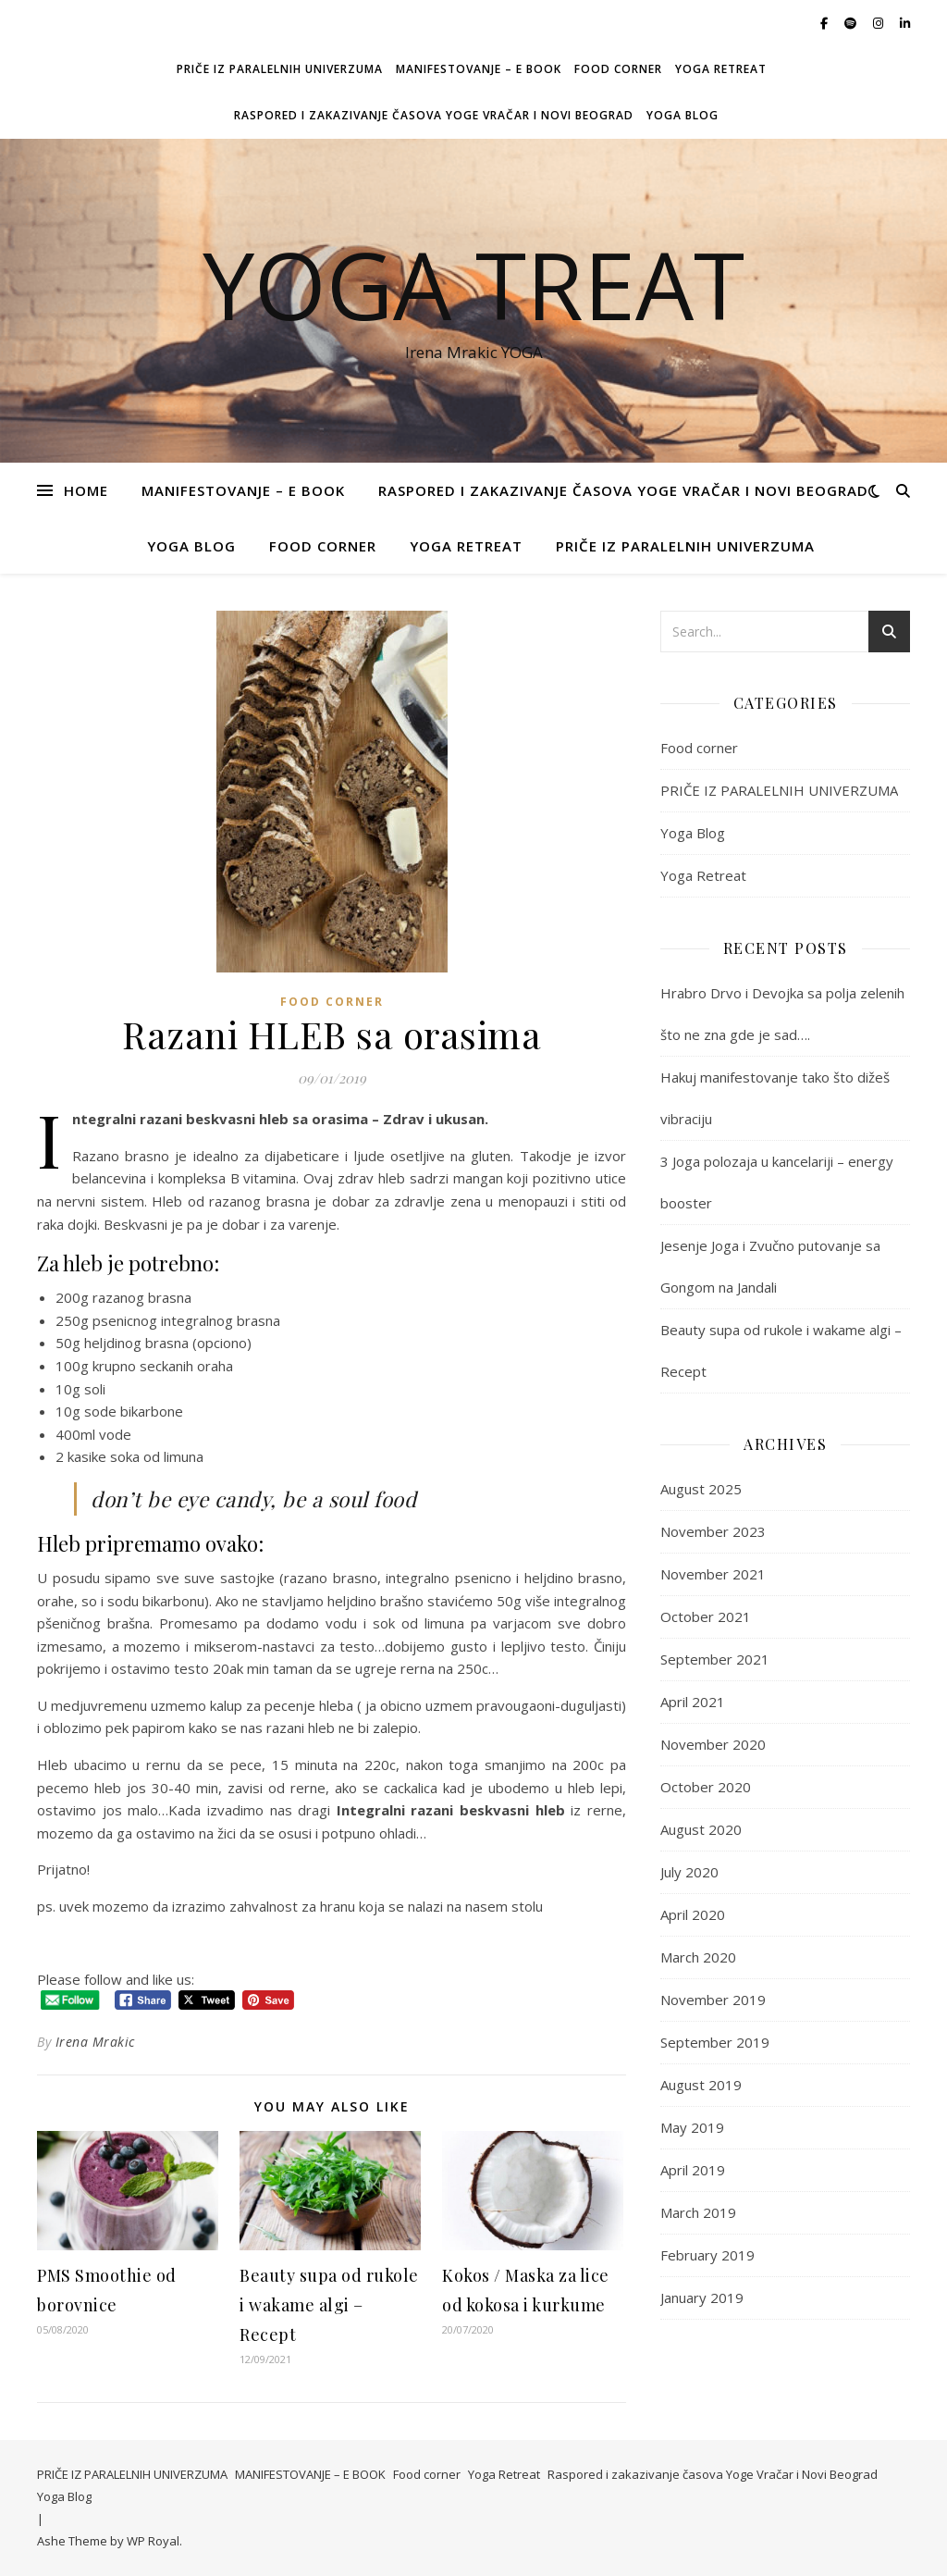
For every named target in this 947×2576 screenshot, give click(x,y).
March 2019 (698, 2212)
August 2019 (701, 2084)
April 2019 (692, 2170)
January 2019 (702, 2297)
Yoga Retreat (721, 69)
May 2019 (692, 2127)
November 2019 (713, 1999)
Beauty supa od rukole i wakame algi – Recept (329, 2305)
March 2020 (698, 1957)
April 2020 (692, 1914)
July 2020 (689, 1872)
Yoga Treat (473, 284)
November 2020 (713, 1744)
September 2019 (714, 2042)
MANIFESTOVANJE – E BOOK (478, 69)
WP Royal (153, 2541)
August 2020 (701, 1829)
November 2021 (713, 1574)
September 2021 (714, 1659)
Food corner (618, 69)
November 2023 (713, 1531)
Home (86, 490)
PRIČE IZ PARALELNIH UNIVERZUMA (280, 69)
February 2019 (707, 2255)
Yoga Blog (682, 115)
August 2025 (701, 1489)
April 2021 (692, 1701)
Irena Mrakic (95, 2041)
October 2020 (705, 1786)
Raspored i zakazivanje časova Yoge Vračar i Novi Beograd (433, 115)
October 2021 (705, 1616)
